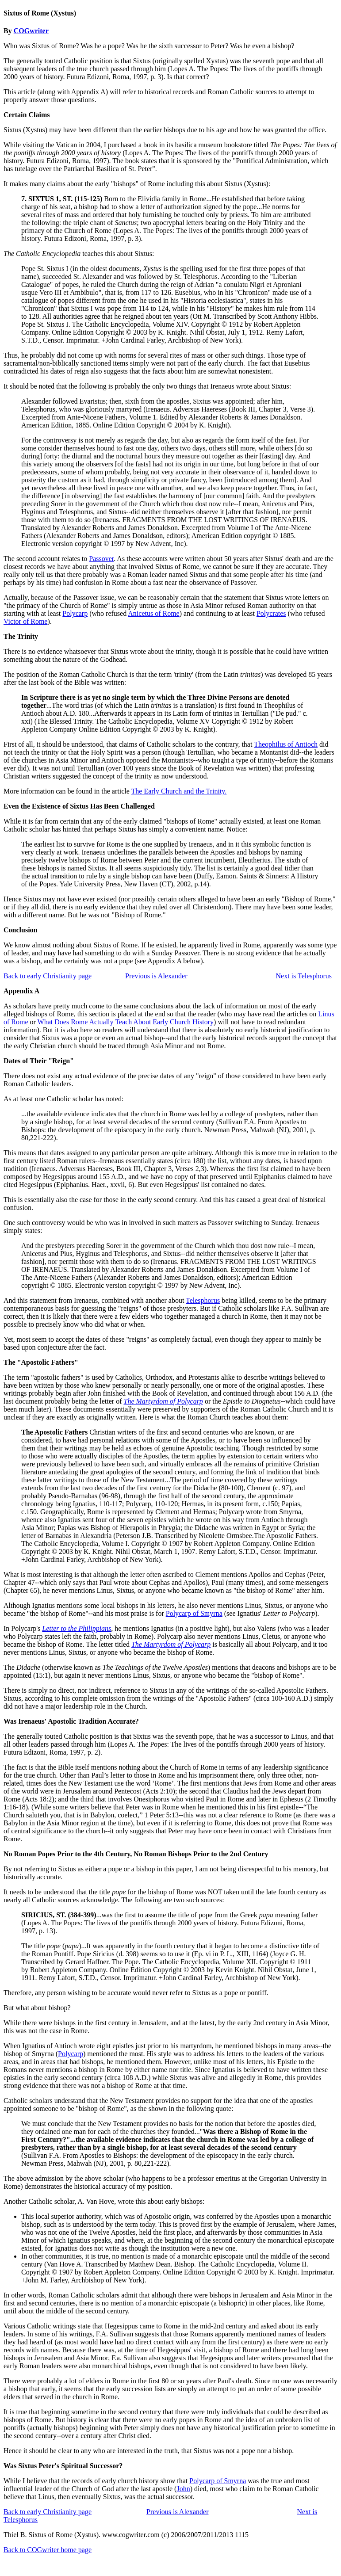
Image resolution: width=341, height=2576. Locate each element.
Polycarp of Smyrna (194, 1613)
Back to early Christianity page (48, 976)
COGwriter (31, 30)
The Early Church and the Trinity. (179, 791)
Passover (101, 558)
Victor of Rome (25, 621)
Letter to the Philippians (76, 1628)
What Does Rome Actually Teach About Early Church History (126, 1022)
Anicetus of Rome (153, 613)
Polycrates (271, 613)
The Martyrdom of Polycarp (163, 1401)
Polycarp (75, 613)
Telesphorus (203, 1300)
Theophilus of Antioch (286, 744)
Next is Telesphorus (304, 976)
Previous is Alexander (156, 976)
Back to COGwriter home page (48, 2549)
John (183, 2488)
